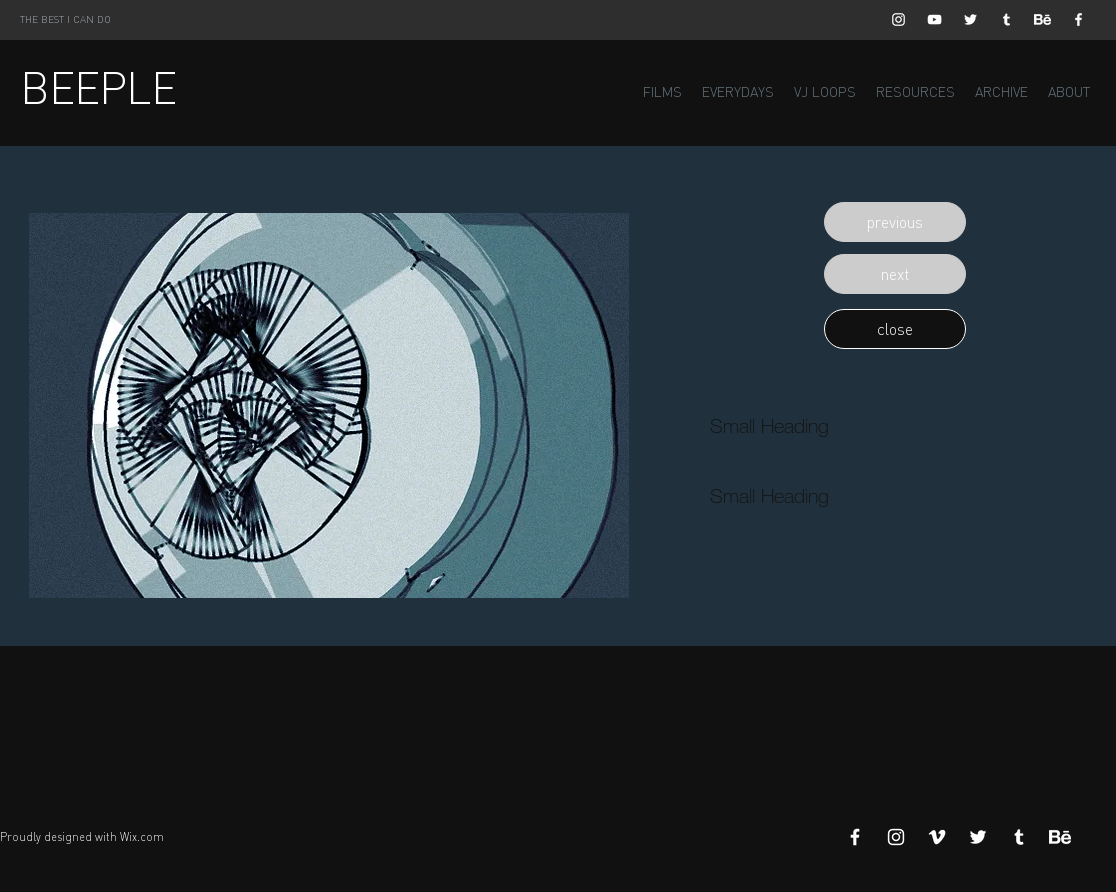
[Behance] (1042, 19)
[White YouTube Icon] (934, 19)
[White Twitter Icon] (970, 19)
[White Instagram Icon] (898, 19)
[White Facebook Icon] (1078, 19)
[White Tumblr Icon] (1006, 19)
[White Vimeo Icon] (937, 837)
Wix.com (142, 837)
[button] (895, 222)
